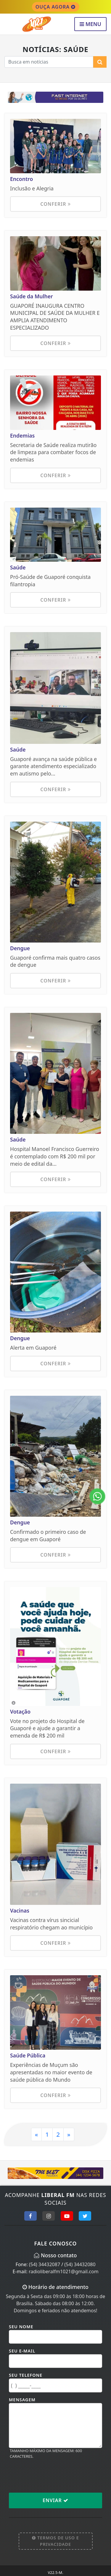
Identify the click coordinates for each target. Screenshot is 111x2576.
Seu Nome (21, 2326)
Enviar (55, 2500)
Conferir (55, 204)
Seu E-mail (22, 2351)
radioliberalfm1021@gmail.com (64, 2271)
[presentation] (54, 2475)
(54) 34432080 (79, 2264)
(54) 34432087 (44, 2264)
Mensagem (22, 2399)
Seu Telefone (25, 2375)
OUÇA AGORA (56, 7)
